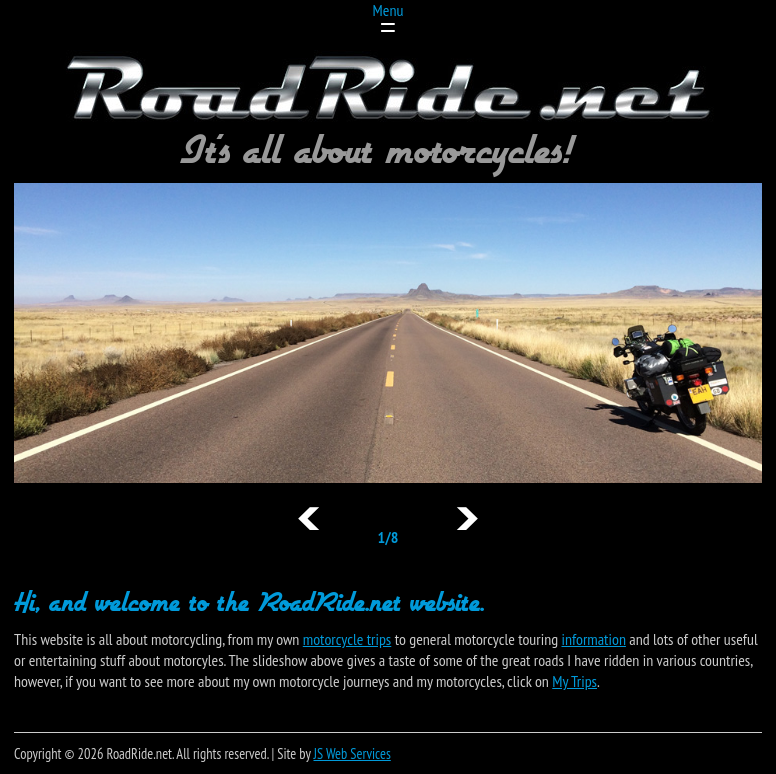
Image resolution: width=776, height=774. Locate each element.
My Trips (574, 681)
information (594, 639)
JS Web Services (352, 753)
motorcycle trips (347, 639)
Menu (388, 10)
